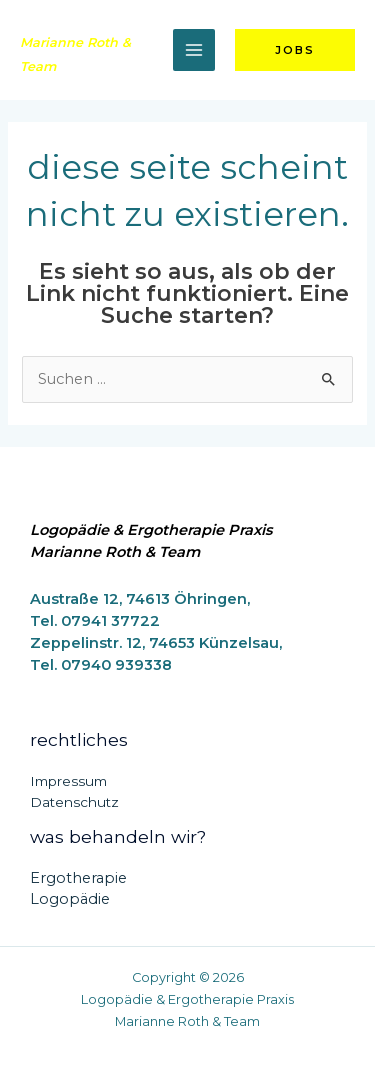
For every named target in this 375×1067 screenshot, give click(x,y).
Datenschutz (74, 802)
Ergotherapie (78, 878)
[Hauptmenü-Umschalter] (194, 50)
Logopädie (70, 899)
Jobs (295, 50)
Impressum (68, 781)
